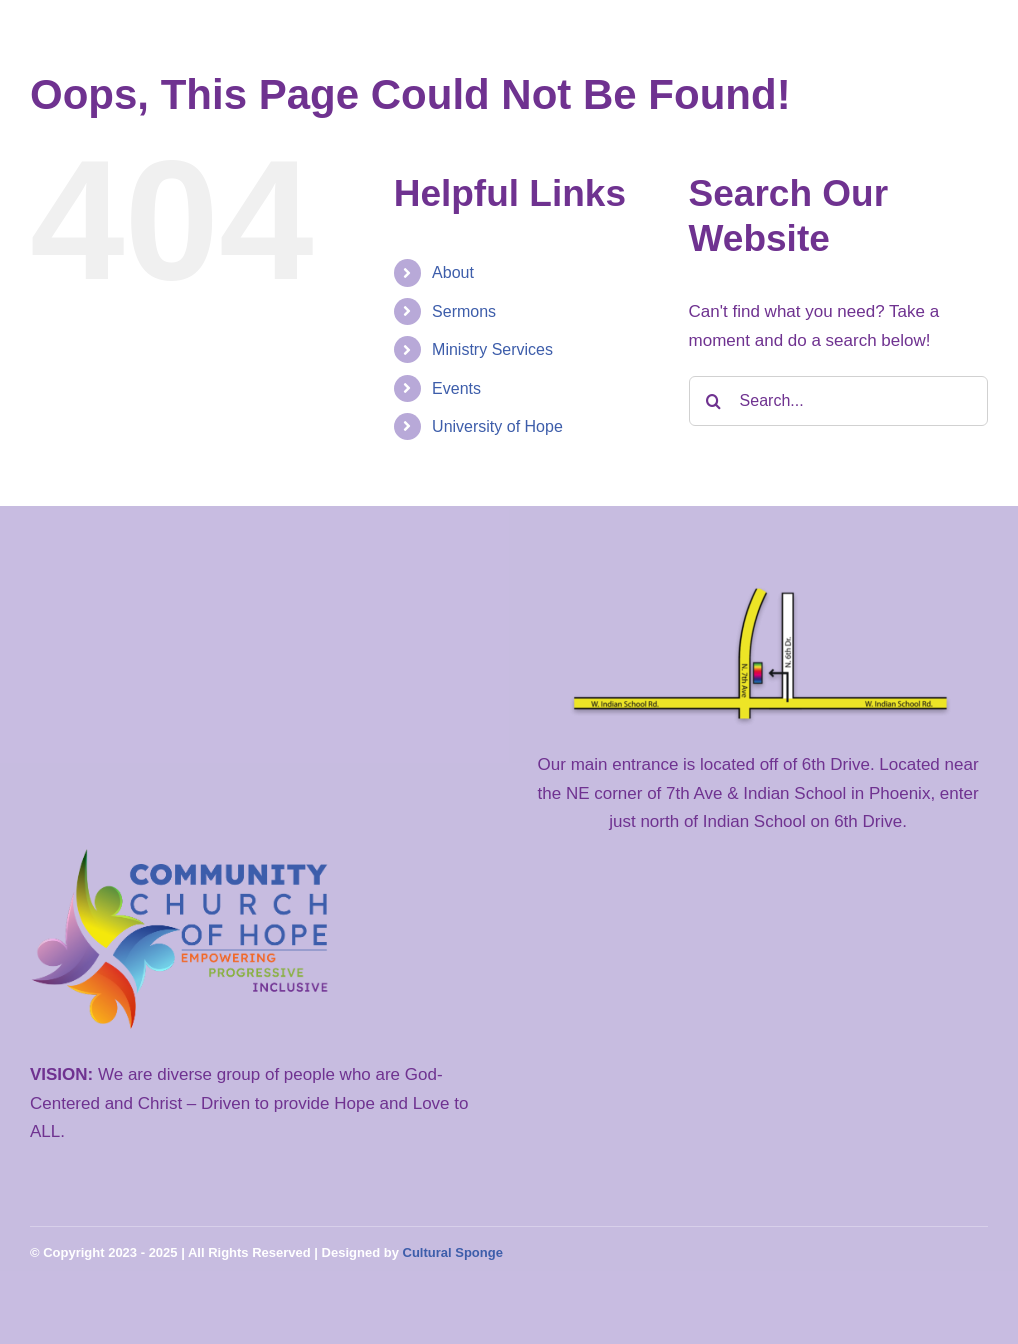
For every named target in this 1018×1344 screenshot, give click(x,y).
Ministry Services (492, 349)
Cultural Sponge (453, 1252)
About (453, 272)
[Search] (714, 401)
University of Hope (497, 426)
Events (456, 388)
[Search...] (838, 401)
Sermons (464, 311)
